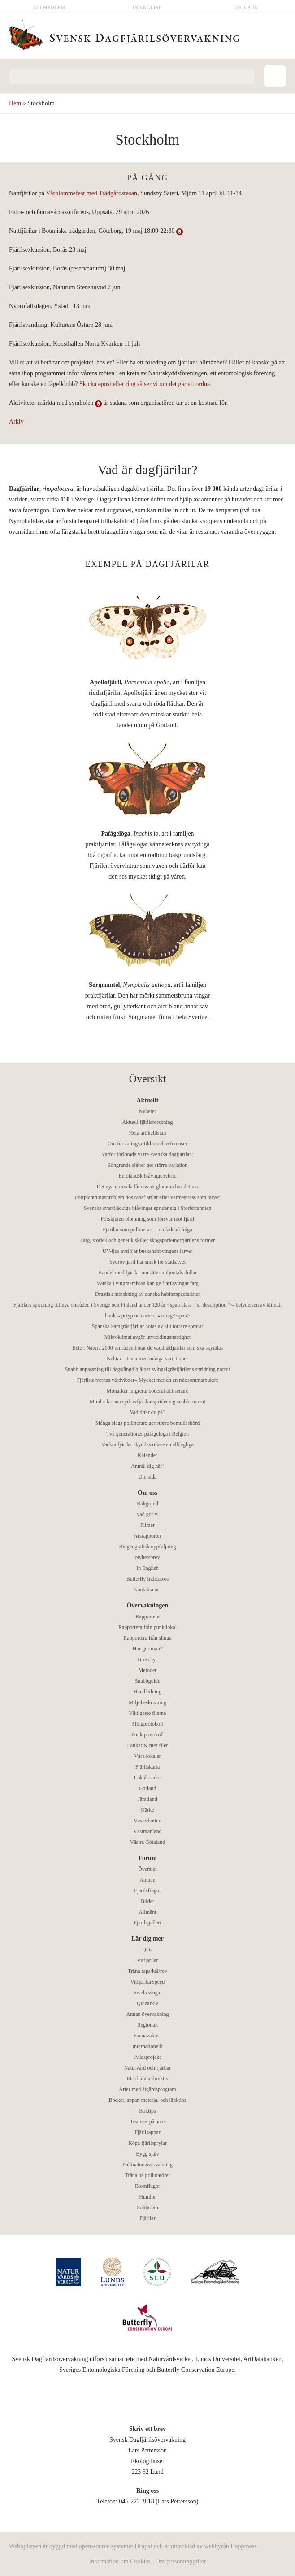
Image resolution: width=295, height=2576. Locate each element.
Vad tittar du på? (147, 1412)
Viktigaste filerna (147, 1713)
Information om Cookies (120, 2561)
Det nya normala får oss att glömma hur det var (148, 1186)
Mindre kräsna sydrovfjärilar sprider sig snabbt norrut (147, 1401)
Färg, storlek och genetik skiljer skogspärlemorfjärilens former (147, 1240)
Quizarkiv (147, 2003)
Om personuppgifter (181, 2561)
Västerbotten (147, 1820)
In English (147, 7)
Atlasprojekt (147, 2057)
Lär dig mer (147, 1938)
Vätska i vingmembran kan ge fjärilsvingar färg (147, 1283)
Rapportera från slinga (147, 1638)
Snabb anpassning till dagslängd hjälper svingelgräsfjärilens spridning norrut (147, 1369)
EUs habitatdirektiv (147, 2078)
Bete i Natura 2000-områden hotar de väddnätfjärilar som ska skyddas (147, 1348)
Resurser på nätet (147, 2121)
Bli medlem (49, 7)
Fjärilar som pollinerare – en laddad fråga (147, 1229)
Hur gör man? (148, 1649)
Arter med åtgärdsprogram (147, 2089)
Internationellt (147, 2046)
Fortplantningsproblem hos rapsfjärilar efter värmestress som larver (147, 1197)
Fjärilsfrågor (147, 1890)
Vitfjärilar (147, 1960)
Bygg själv (147, 2154)
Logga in (246, 7)
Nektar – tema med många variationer (147, 1358)
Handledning (147, 1692)
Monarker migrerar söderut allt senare (147, 1391)
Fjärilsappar (147, 2132)
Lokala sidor (147, 1777)
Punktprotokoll (147, 1735)
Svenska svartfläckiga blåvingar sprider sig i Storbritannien (148, 1208)
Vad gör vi (147, 1514)
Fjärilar (147, 2218)
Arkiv (16, 421)
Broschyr (147, 1659)
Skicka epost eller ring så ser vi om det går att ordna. (145, 384)
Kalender (147, 1455)
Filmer (147, 1525)
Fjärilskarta (147, 1767)
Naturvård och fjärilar (147, 2068)
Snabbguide (148, 1681)
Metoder (148, 1670)
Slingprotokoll (147, 1724)
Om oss (147, 1492)
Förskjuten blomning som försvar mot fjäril (147, 1219)
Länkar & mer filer (147, 1745)
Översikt (147, 1869)
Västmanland (147, 1831)
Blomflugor (147, 2186)
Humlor (147, 2197)
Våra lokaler (147, 1756)
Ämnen (147, 1880)
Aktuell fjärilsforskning (147, 1122)
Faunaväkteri (148, 2035)
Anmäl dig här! (147, 1466)
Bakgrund (147, 1503)
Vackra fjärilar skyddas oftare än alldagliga (147, 1444)
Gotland (147, 1788)
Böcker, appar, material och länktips (148, 2100)
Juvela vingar (147, 1992)
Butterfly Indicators (147, 1579)
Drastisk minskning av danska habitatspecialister (147, 1294)
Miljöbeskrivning (147, 1702)
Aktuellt (148, 1100)
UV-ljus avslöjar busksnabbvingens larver (148, 1251)
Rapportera (147, 1616)
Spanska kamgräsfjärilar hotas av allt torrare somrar (148, 1326)
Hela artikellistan (147, 1133)
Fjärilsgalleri (147, 1923)
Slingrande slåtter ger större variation (148, 1165)
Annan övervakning (147, 2014)
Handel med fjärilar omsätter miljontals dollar (147, 1272)
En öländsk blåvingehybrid (147, 1176)
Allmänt (147, 1912)
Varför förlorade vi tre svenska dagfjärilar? (148, 1154)
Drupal (143, 2546)
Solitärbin (147, 2207)
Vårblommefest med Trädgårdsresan (91, 193)
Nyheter (147, 1111)
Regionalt (147, 2025)
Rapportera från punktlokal (147, 1627)
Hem (15, 103)
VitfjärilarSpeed (147, 1982)
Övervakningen (148, 1605)
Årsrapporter (147, 1536)
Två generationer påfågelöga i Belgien (147, 1434)
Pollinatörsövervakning (147, 2164)
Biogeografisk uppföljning (147, 1546)
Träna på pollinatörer (147, 2175)
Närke (147, 1810)
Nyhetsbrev (147, 1557)
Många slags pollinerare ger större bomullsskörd (147, 1423)
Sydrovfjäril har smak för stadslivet (147, 1262)
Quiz (147, 1949)
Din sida (147, 1477)
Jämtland (147, 1799)
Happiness (243, 2546)
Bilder (147, 1901)
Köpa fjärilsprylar (147, 2143)
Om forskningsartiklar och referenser (147, 1143)
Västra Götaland (147, 1842)
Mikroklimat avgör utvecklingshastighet (147, 1337)
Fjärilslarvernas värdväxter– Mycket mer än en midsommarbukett (147, 1380)
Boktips (147, 2111)
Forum (147, 1858)
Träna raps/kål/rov (147, 1971)
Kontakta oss (147, 1589)
